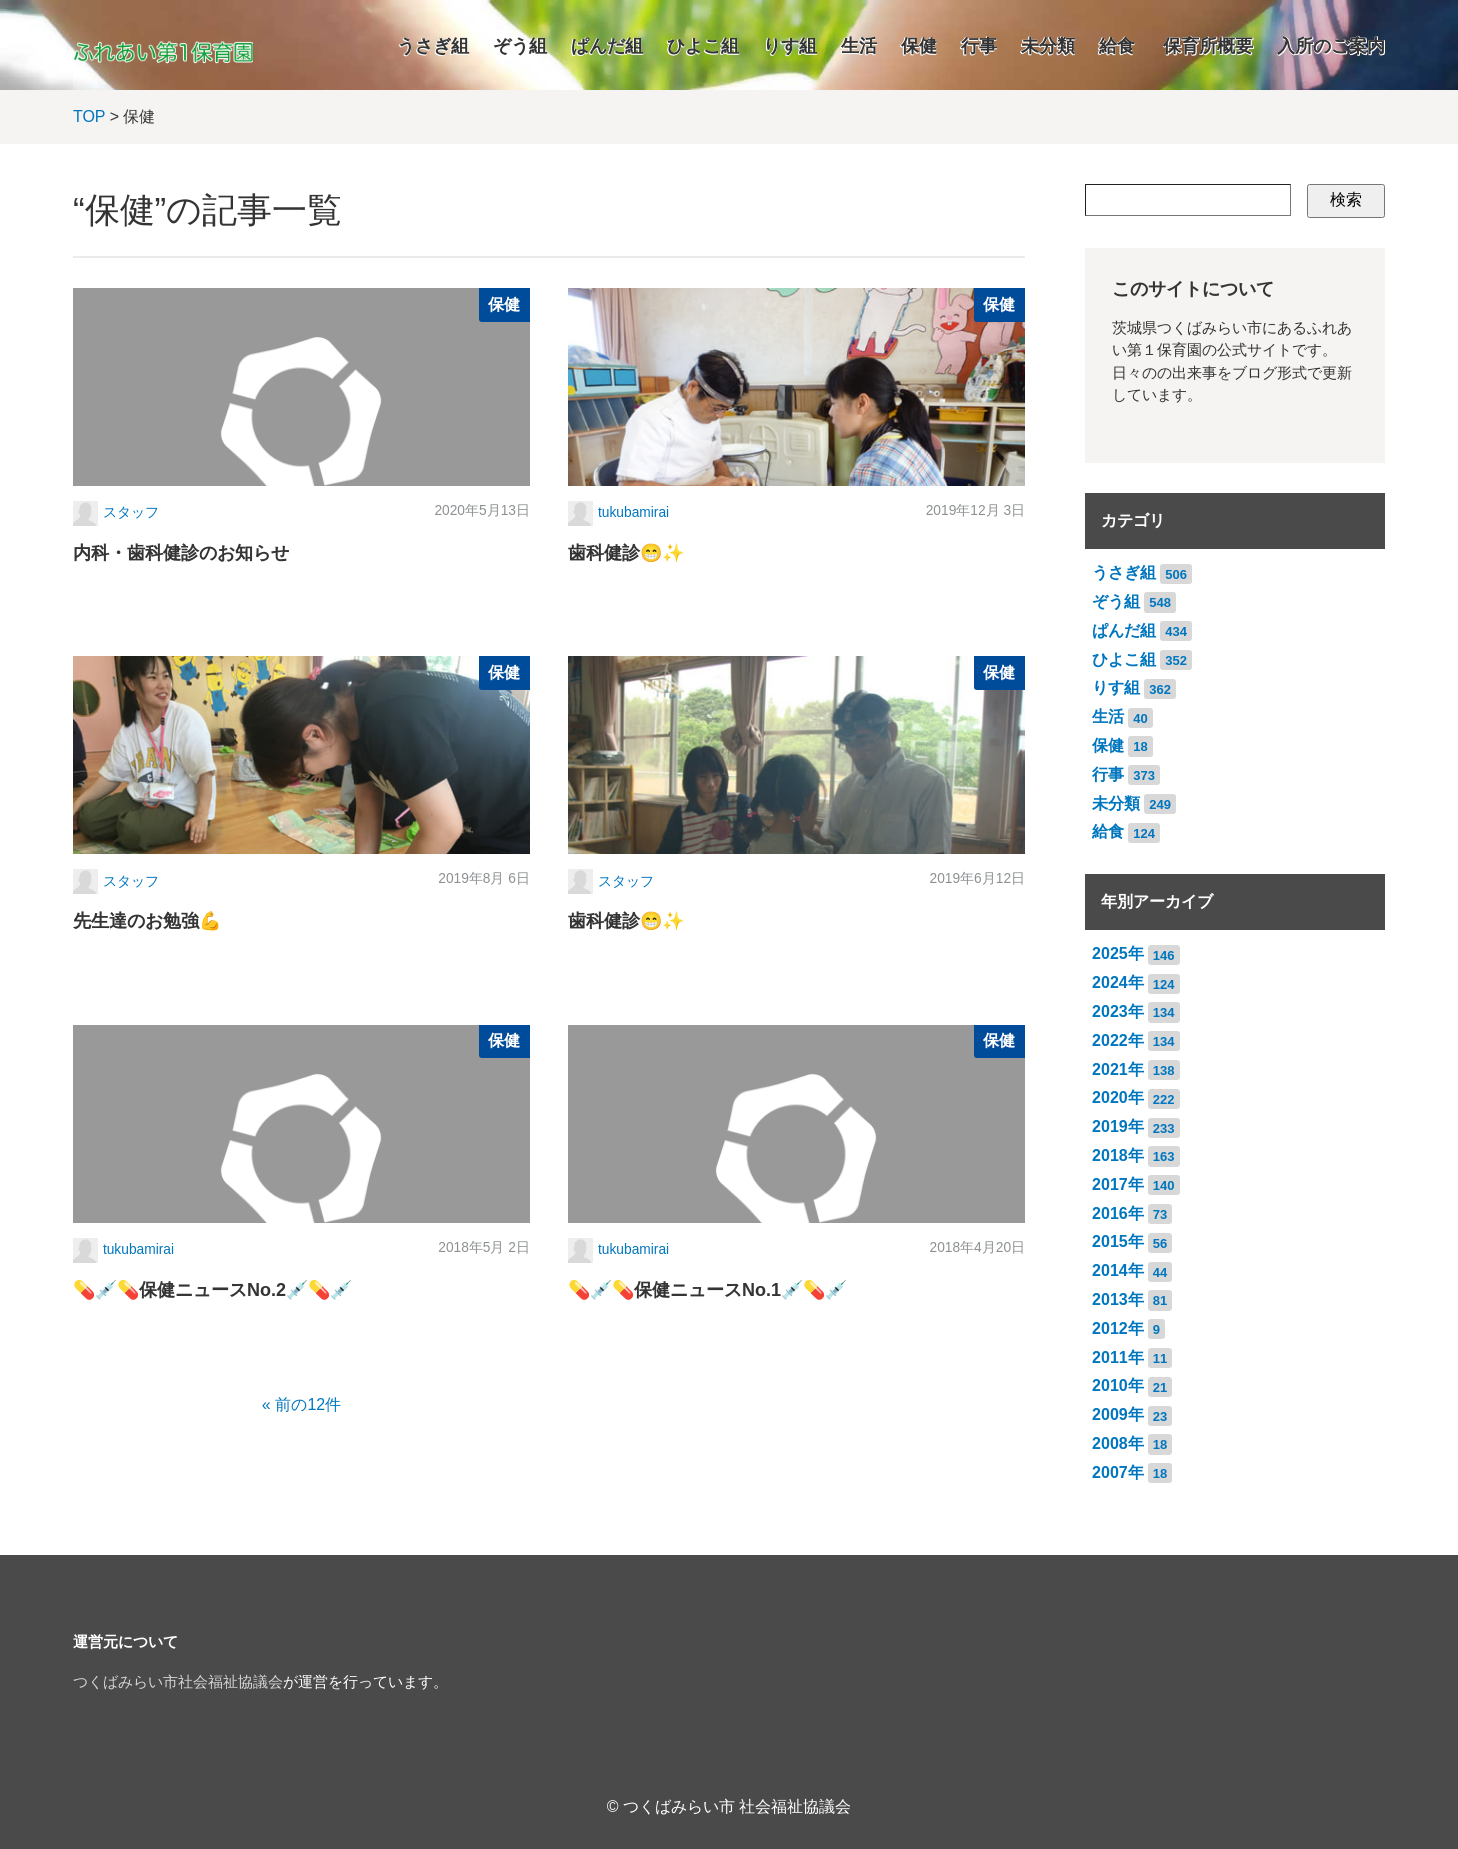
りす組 (790, 46)
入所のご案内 (1331, 46)
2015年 (1118, 1241)
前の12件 (308, 1404)
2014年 (1118, 1270)
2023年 (1118, 1011)
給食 (1117, 46)
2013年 (1118, 1299)
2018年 (1118, 1155)
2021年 (1118, 1069)
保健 (919, 46)
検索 (1346, 199)
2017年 (1118, 1184)
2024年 (1118, 982)
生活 (859, 46)
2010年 (1118, 1385)
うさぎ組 (433, 46)
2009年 (1118, 1414)
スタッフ (131, 512)
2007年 (1118, 1472)
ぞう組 (520, 46)
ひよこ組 (703, 46)
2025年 (1118, 953)
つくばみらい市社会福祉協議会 (178, 1682)
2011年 (1118, 1357)
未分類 (1048, 46)
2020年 (1118, 1097)
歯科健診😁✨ (626, 553)
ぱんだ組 (607, 46)
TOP (89, 116)
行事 (979, 46)
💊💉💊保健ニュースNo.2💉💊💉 (212, 1290)
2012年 (1118, 1328)
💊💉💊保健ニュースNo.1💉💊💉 (707, 1290)
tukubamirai (633, 512)
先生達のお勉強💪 (147, 921)
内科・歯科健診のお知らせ (181, 553)
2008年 (1118, 1443)
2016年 (1118, 1213)
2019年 (1118, 1126)
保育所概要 (1208, 46)
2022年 (1118, 1040)
